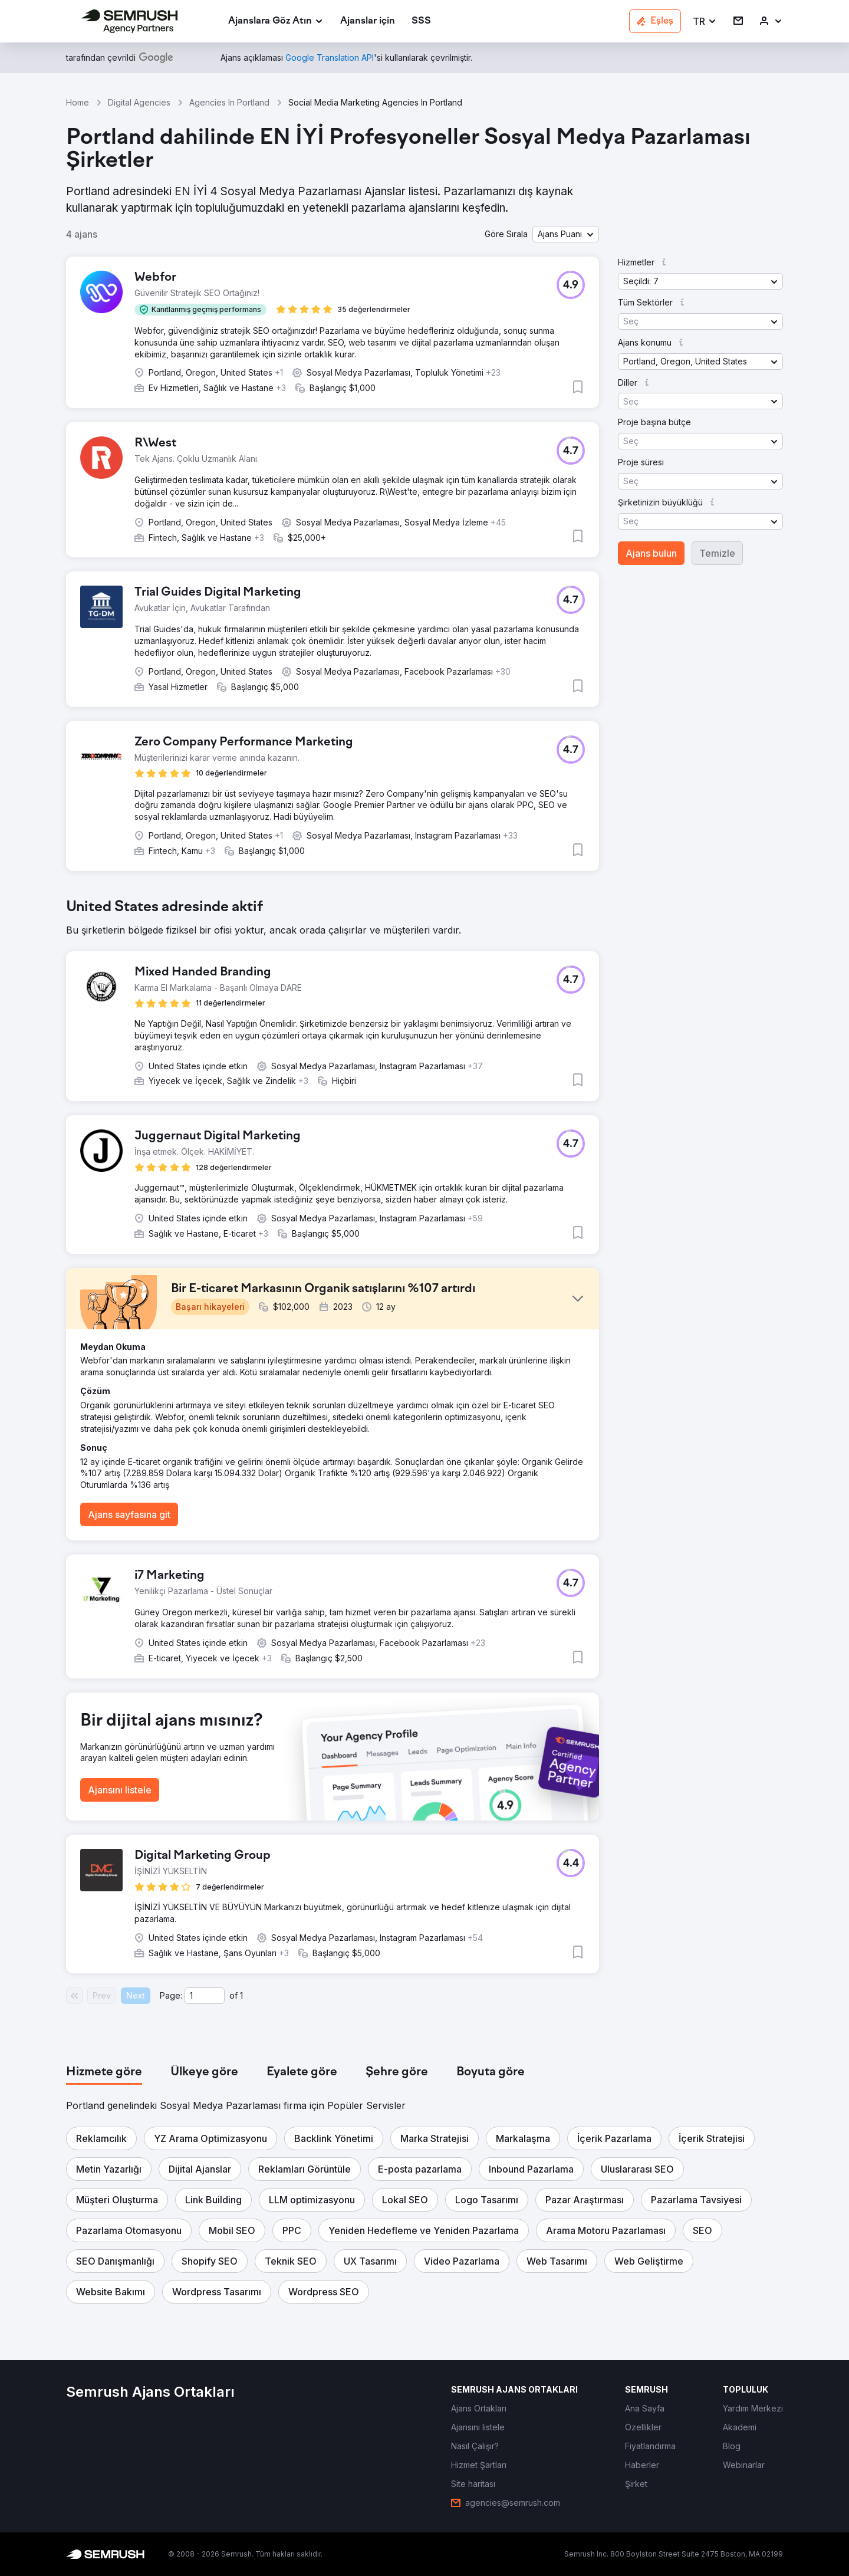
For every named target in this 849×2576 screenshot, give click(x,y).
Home (77, 102)
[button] (705, 21)
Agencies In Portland (229, 102)
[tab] (104, 2072)
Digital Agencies (139, 102)
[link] (367, 21)
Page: (171, 1995)
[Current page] (204, 1995)
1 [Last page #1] (241, 1995)
